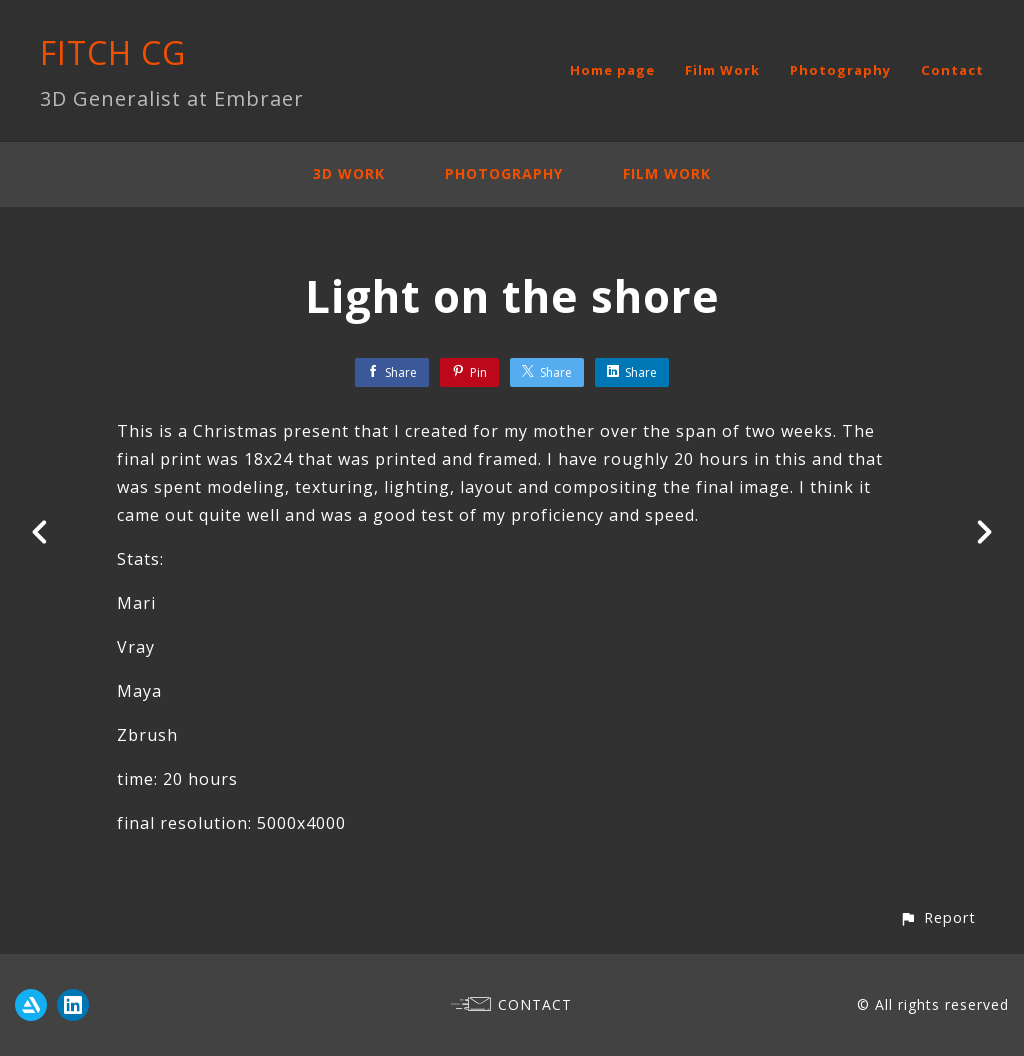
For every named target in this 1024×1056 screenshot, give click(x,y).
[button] (937, 917)
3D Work (349, 173)
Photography (840, 70)
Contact (952, 70)
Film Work (722, 70)
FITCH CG (113, 52)
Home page (612, 70)
